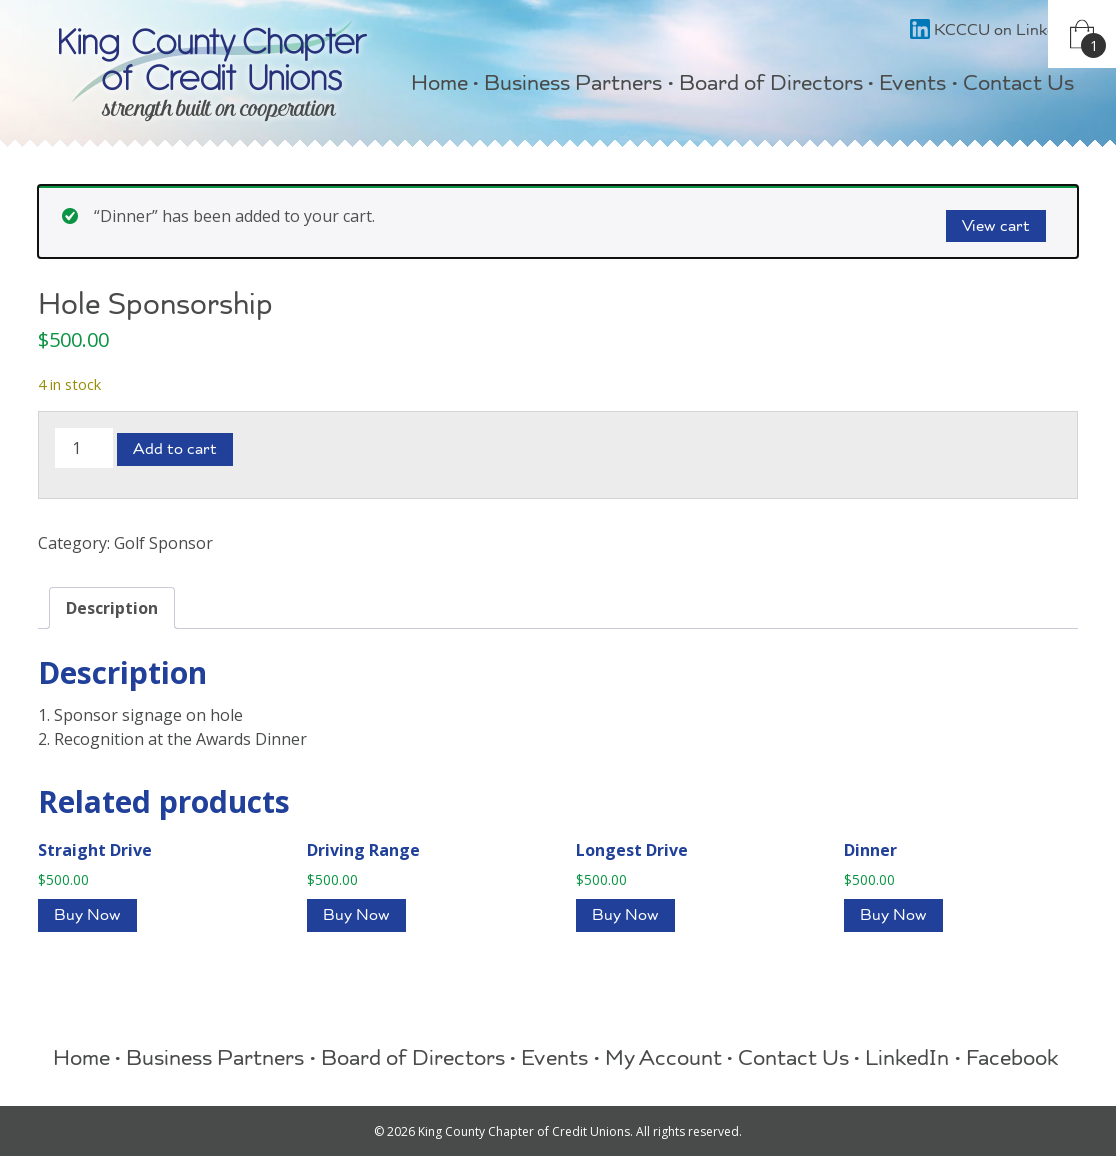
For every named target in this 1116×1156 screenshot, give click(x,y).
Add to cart (175, 451)
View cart (996, 228)
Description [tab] (112, 608)
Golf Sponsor (163, 543)
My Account (663, 1060)
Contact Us (1018, 85)
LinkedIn (907, 1060)
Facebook (1012, 1060)
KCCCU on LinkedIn (994, 32)
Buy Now (87, 917)
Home (439, 85)
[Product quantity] (84, 448)
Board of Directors (771, 85)
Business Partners (573, 85)
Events (912, 85)
